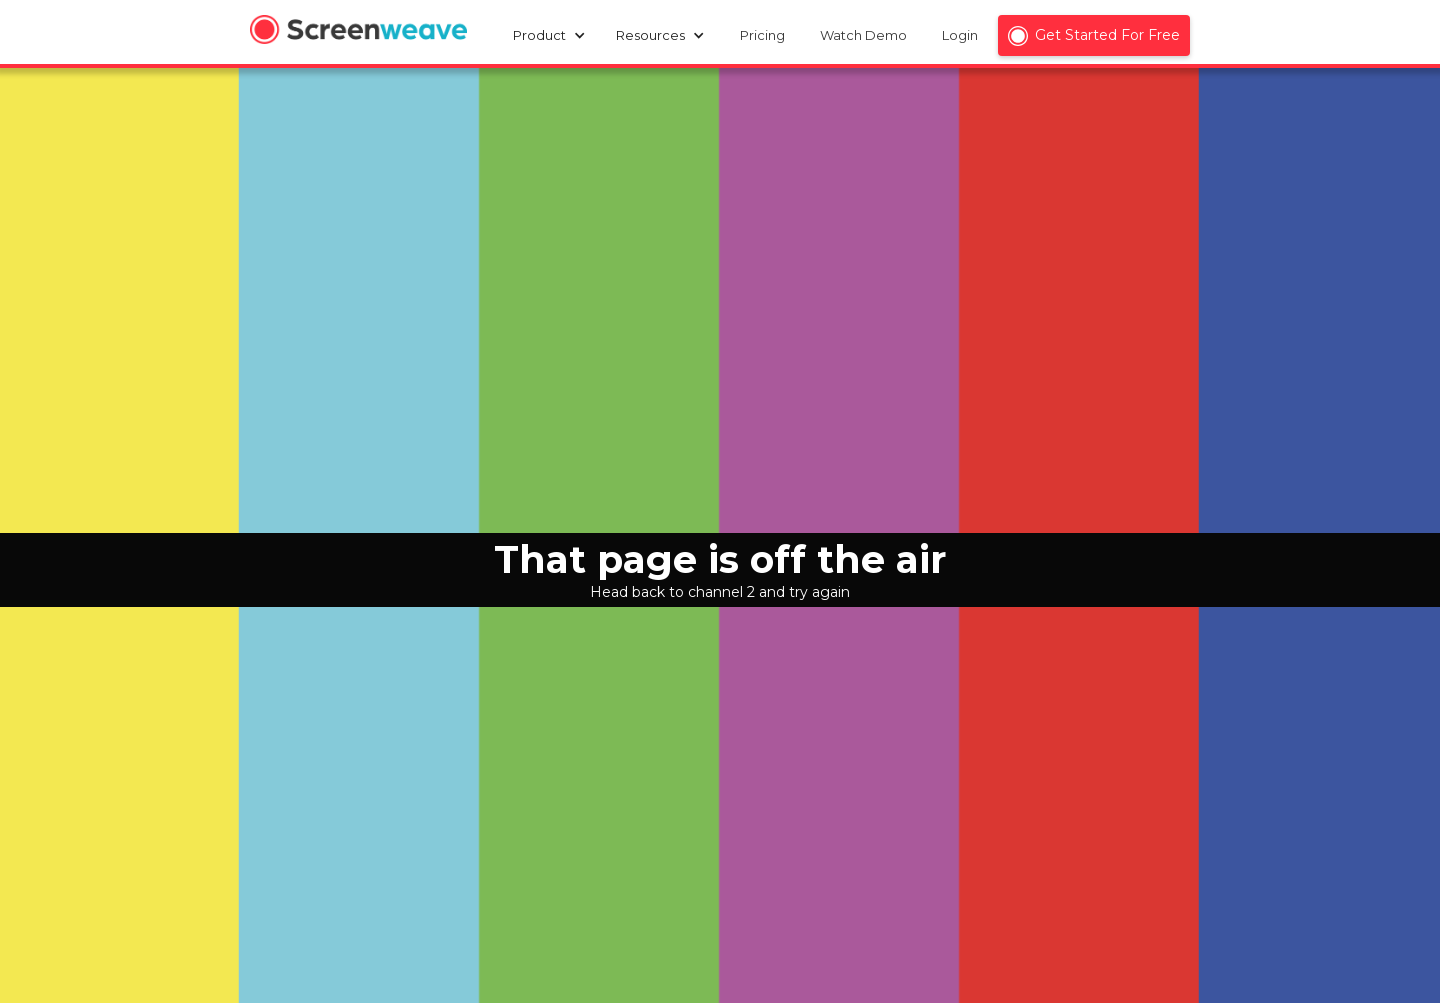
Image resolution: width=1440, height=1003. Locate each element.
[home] (358, 32)
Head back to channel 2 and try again (720, 592)
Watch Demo (863, 35)
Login (960, 35)
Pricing (762, 35)
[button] (554, 35)
